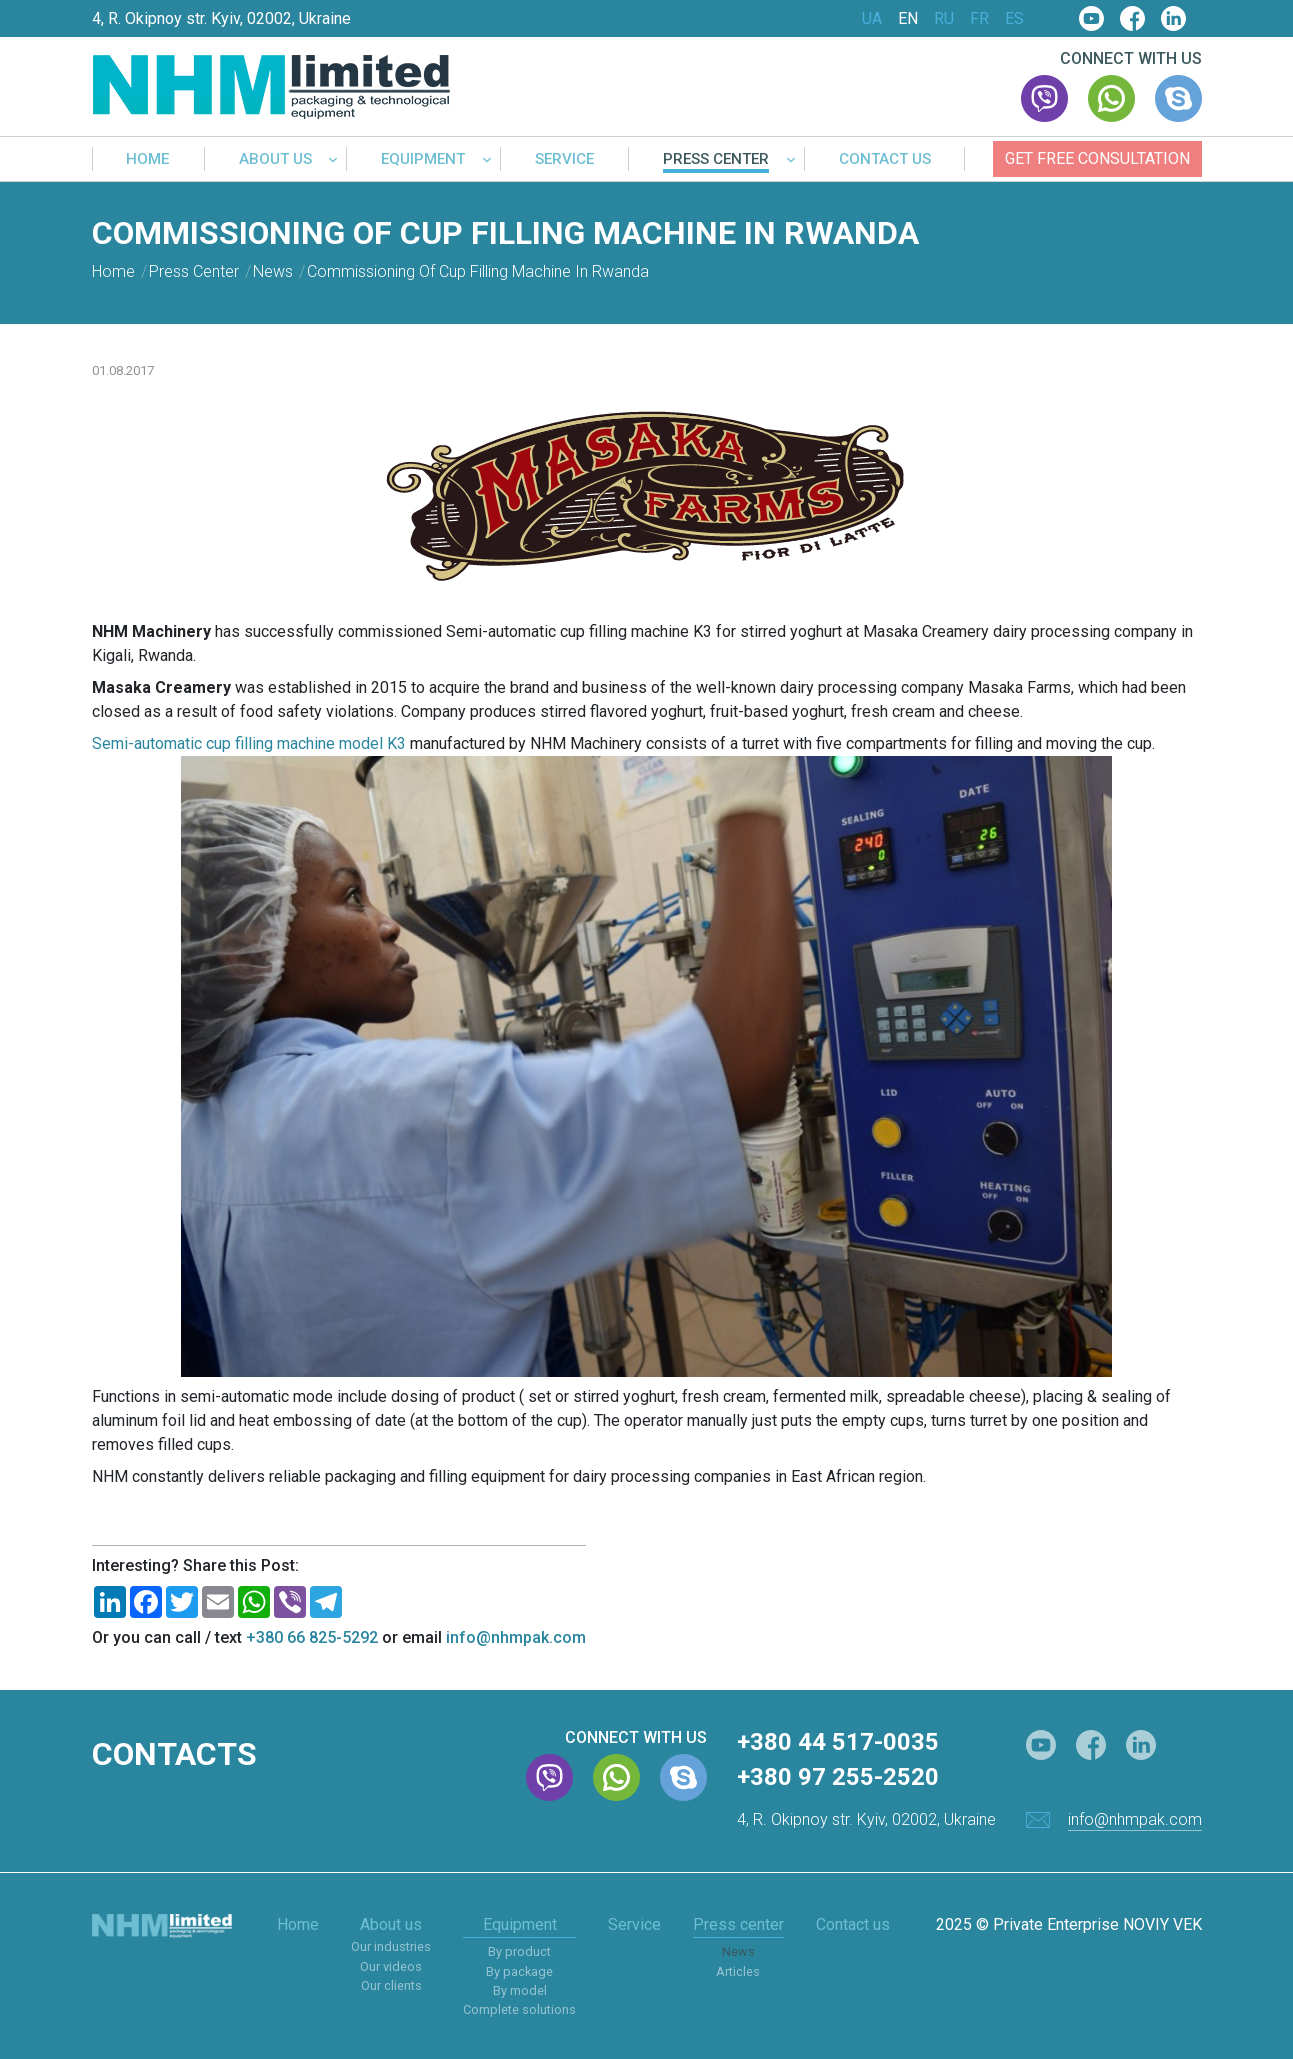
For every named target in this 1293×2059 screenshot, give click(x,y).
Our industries (391, 1946)
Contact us (885, 160)
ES (1014, 19)
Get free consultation (1097, 158)
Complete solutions (519, 2009)
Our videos (391, 1966)
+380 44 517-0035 (838, 1742)
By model (520, 1990)
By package (519, 1971)
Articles (738, 1971)
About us (275, 160)
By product (519, 1951)
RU (944, 19)
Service (564, 160)
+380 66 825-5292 (312, 1637)
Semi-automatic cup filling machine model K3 (249, 743)
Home (147, 160)
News (738, 1951)
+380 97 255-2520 (838, 1777)
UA (872, 19)
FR (979, 19)
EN (908, 19)
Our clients (391, 1985)
